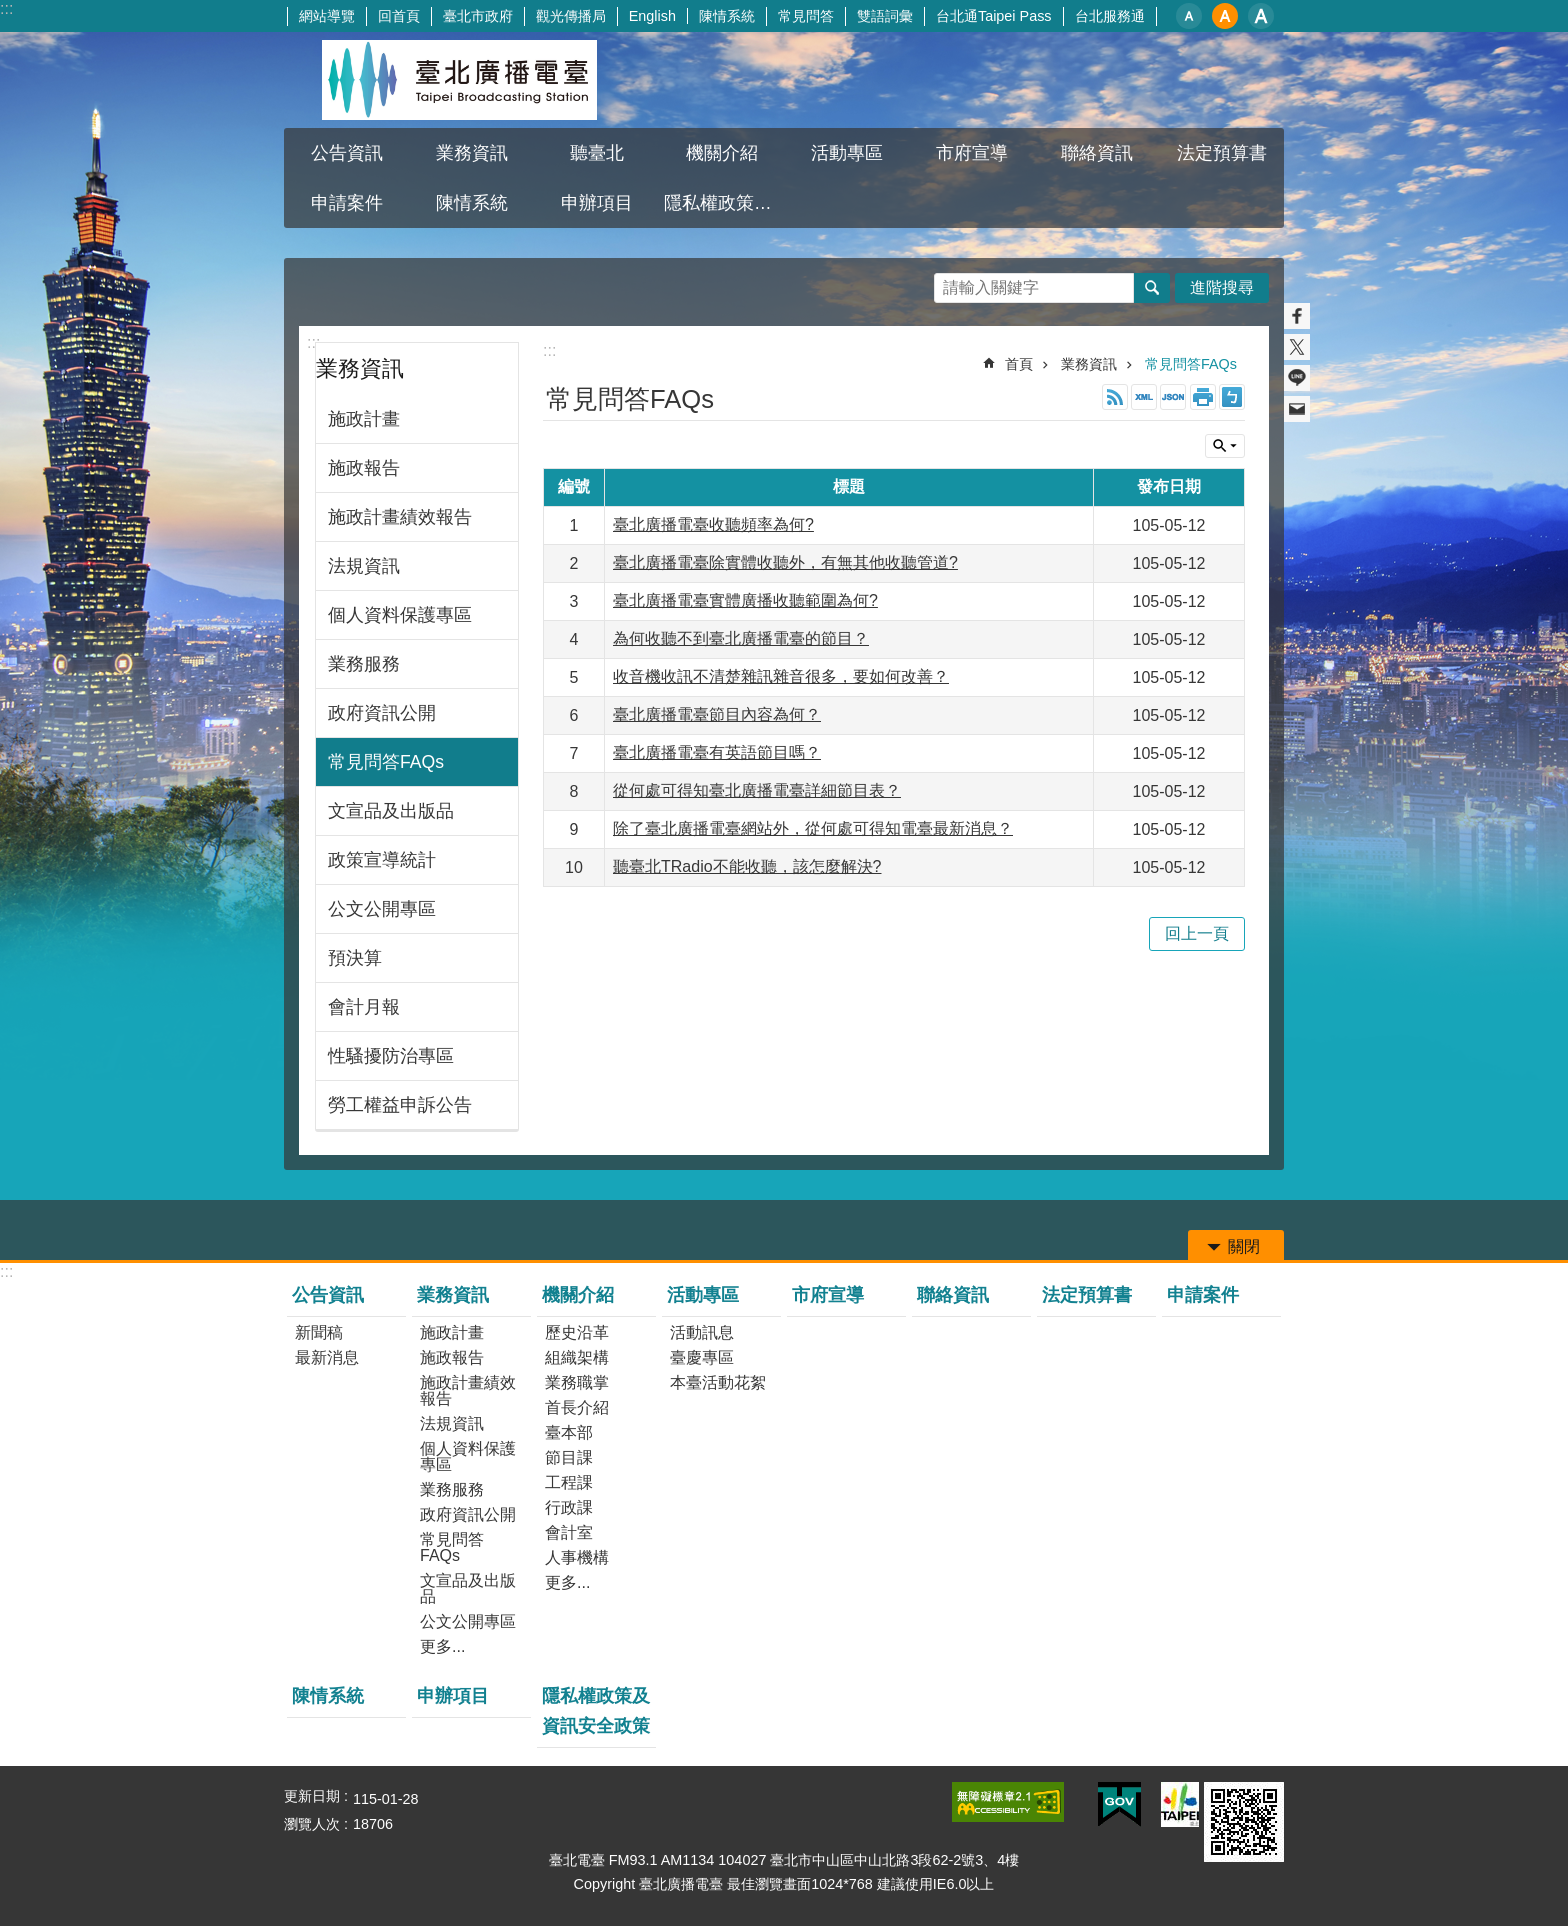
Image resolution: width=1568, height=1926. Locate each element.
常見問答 (806, 16)
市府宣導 (972, 153)
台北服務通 (1110, 16)
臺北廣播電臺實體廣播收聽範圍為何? (745, 600)
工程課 (569, 1482)
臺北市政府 (478, 16)
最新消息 (327, 1357)
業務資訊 (472, 153)
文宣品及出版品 (391, 811)
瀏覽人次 (312, 1824)
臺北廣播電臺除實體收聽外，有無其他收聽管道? (785, 562)
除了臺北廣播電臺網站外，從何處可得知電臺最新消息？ (813, 828)
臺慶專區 (702, 1357)
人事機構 (577, 1557)
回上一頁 (1197, 933)
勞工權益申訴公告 (400, 1105)
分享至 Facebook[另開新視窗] (1297, 316)
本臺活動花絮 (718, 1382)
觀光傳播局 (571, 16)
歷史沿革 (577, 1332)
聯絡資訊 (1097, 153)
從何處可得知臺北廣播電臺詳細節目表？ (757, 790)
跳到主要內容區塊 (10, 10)
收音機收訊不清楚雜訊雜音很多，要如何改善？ (781, 676)
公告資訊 (347, 153)
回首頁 (399, 16)
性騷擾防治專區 (391, 1056)
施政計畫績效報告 (400, 517)
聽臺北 (597, 153)
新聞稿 (319, 1332)
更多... (442, 1646)
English (652, 16)
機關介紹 (722, 153)
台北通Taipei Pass (994, 16)
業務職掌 (577, 1382)
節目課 (569, 1457)
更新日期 (312, 1796)
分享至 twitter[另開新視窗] (1297, 347)
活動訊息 (702, 1332)
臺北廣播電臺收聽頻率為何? (713, 524)
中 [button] (1225, 16)
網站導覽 (327, 16)
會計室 (569, 1532)
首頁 (1019, 364)
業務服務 (364, 664)
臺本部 (569, 1432)
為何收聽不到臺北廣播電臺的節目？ (741, 638)
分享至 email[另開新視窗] (1297, 409)
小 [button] (1189, 16)
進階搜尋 (1222, 287)
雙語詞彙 (885, 16)
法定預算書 (1222, 153)
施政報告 (364, 468)
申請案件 (347, 203)
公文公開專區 (382, 909)
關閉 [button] (1225, 446)
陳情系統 (727, 16)
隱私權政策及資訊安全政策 (724, 203)
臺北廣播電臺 (459, 80)
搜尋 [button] (1152, 288)
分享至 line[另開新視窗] (1297, 378)
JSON (1173, 397)
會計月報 (364, 1007)
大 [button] (1261, 16)
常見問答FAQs (386, 762)
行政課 (569, 1507)
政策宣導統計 (382, 860)
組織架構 (577, 1357)
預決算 (355, 958)
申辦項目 (597, 203)
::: (6, 8)
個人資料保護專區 (400, 615)
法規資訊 (364, 566)
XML (1144, 397)
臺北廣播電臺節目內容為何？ (717, 714)
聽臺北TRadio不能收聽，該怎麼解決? (747, 866)
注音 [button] (1232, 397)
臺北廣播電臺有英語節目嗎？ (717, 752)
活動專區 (847, 153)
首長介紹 (577, 1407)
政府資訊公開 (382, 713)
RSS (1115, 397)
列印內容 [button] (1203, 397)
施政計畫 (364, 419)
